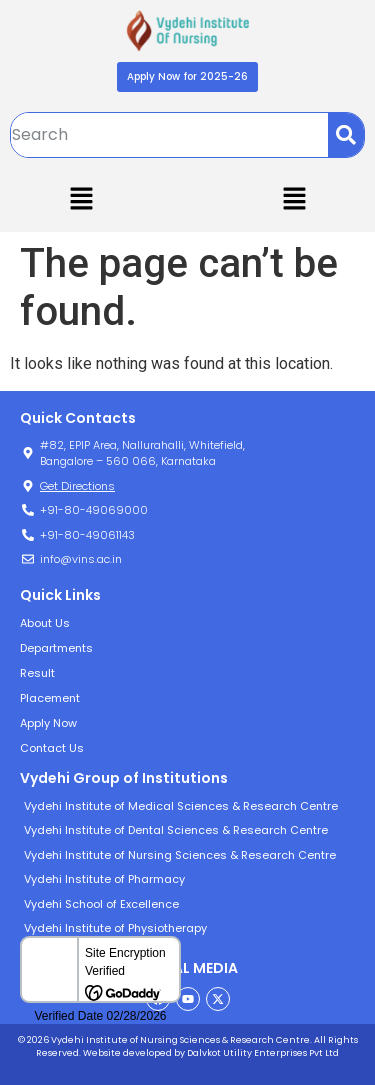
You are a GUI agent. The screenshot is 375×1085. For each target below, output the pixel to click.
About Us (45, 623)
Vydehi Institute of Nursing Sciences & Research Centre (180, 855)
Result (37, 673)
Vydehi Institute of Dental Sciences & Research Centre (176, 830)
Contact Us (52, 748)
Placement (50, 698)
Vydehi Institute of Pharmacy (104, 879)
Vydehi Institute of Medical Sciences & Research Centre (181, 806)
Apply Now (48, 723)
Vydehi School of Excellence (101, 904)
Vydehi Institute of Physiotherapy (115, 928)
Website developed (126, 1053)
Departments (56, 648)
